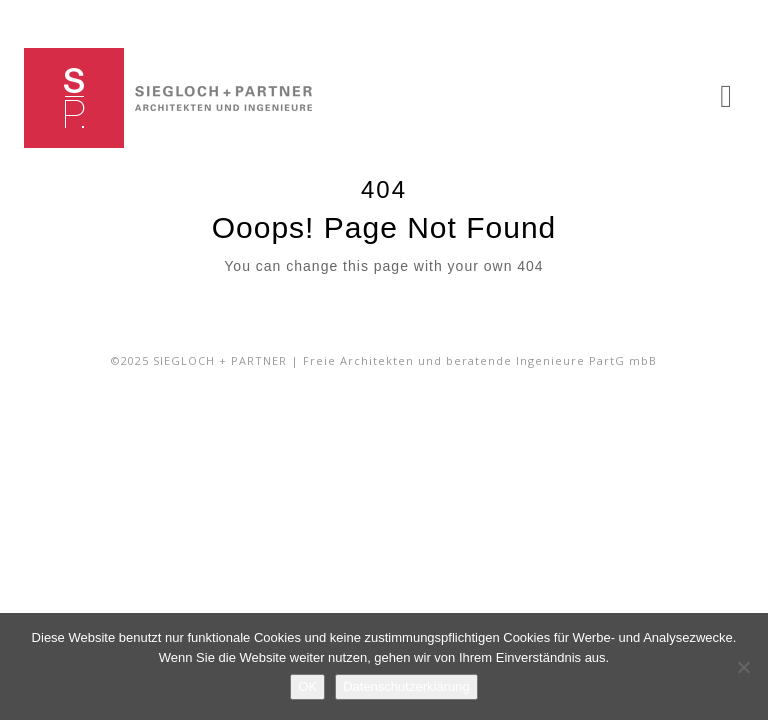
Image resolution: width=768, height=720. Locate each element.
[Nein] (743, 667)
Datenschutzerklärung (406, 686)
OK (307, 686)
